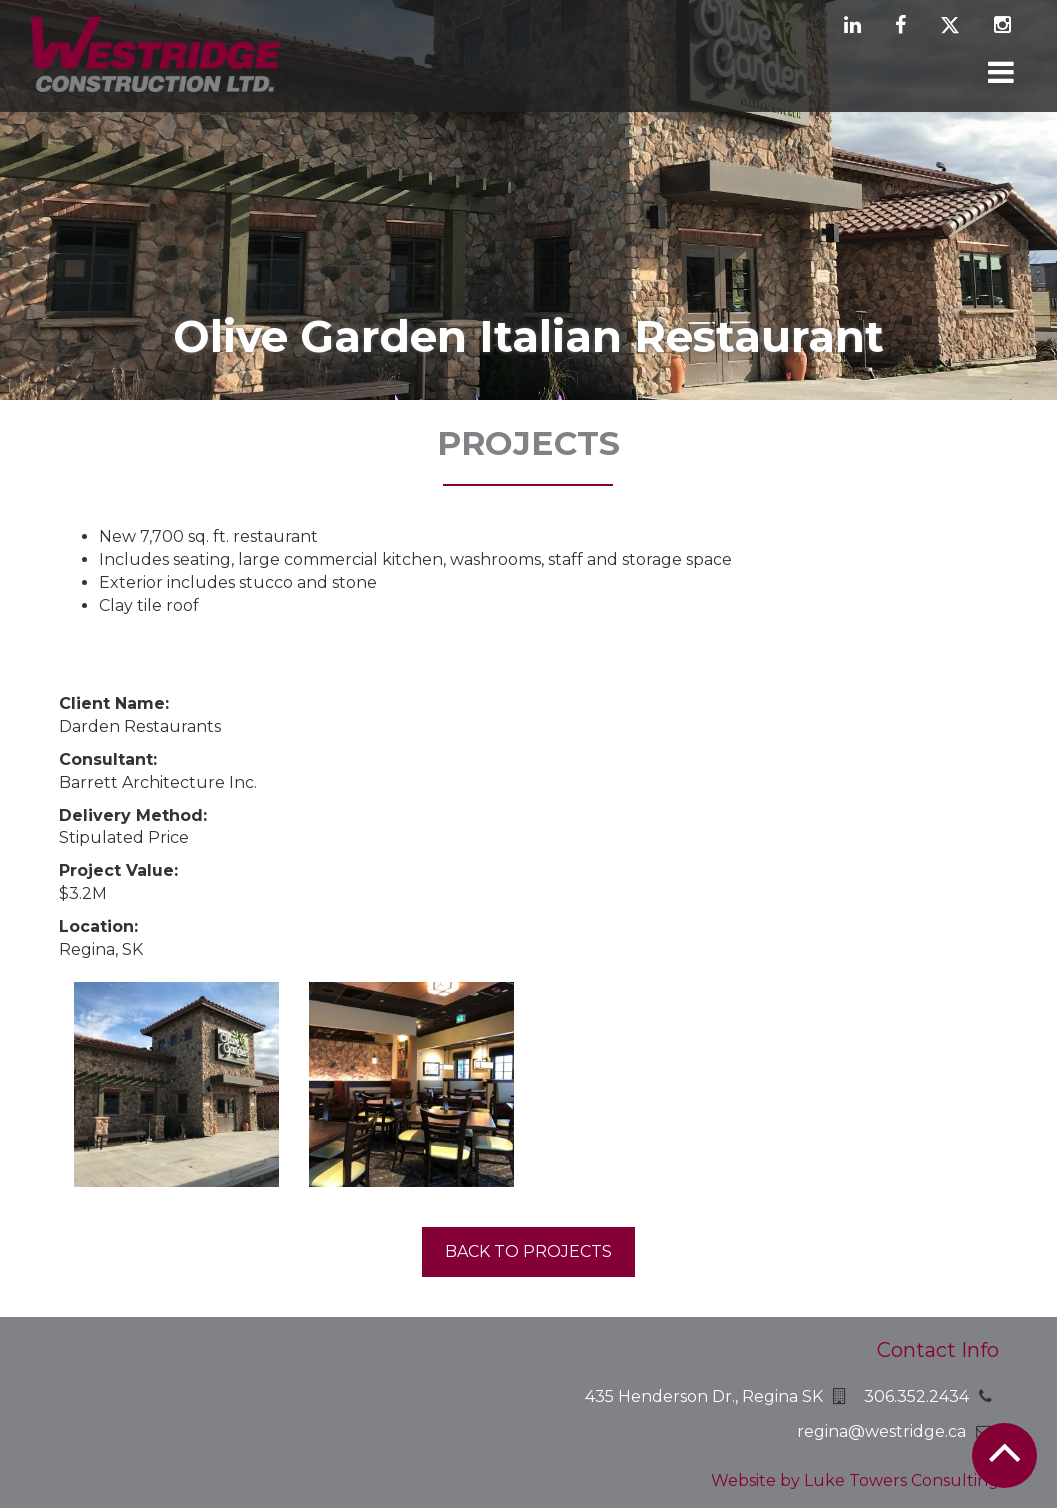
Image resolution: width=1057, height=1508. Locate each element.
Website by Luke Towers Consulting (855, 1480)
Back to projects (528, 1251)
